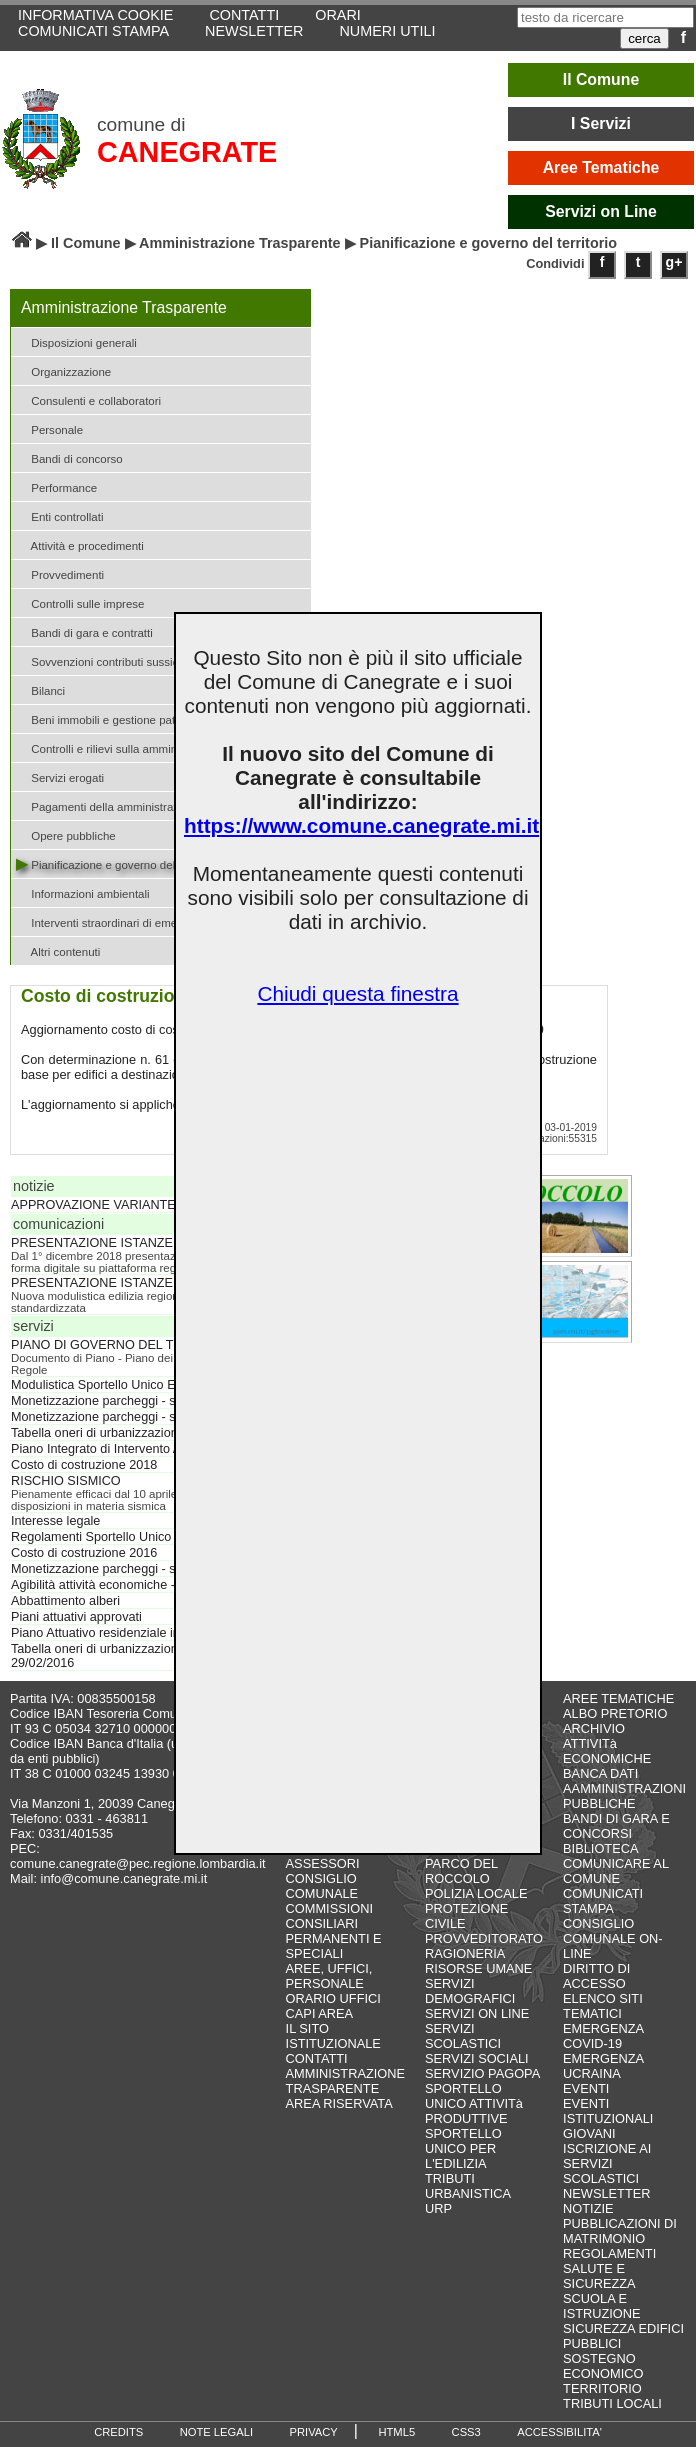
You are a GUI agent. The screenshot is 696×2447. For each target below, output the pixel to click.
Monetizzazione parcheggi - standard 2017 (130, 1569)
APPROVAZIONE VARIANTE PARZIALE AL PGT (149, 1205)
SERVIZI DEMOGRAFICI (470, 1991)
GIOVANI (589, 2133)
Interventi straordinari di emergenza (114, 921)
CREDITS (118, 2432)
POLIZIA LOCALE (476, 1893)
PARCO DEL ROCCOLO (461, 1871)
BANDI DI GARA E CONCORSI (616, 1826)
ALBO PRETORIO (615, 1713)
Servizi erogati (60, 776)
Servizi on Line (601, 211)
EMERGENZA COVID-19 (603, 2036)
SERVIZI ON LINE (477, 2013)
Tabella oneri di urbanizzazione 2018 (113, 1433)
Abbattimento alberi (65, 1601)
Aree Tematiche (601, 167)
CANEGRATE (187, 152)
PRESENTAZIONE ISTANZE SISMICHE (124, 1243)
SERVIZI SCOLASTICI (463, 2036)
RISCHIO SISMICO (66, 1481)
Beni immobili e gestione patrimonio (114, 718)
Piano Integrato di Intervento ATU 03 (113, 1449)
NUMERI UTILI (387, 31)
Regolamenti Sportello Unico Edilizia (113, 1537)
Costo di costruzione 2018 (84, 1465)
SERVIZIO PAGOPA (482, 2073)
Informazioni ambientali (83, 892)
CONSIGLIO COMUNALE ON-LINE (613, 1938)
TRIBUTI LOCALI (612, 2403)
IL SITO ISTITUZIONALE (333, 2036)
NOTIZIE (588, 2208)
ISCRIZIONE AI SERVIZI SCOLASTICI (607, 2163)
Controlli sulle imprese (80, 602)
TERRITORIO (602, 2388)
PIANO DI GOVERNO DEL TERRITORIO (127, 1345)
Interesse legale (55, 1521)
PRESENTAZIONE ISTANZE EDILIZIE (119, 1283)
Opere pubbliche (66, 834)
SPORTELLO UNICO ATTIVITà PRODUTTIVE (474, 2103)
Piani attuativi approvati (76, 1617)
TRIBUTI (450, 2178)
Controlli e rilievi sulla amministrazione (121, 747)
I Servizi (601, 123)
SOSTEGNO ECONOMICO (603, 2366)
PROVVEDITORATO (484, 1938)
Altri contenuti (58, 950)
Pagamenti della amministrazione (108, 805)
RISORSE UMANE (478, 1968)
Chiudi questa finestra (357, 993)
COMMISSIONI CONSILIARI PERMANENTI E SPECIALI (334, 1931)
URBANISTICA (468, 2193)
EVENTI (586, 2088)
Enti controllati (60, 515)
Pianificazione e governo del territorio (118, 863)
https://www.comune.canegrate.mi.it (361, 825)
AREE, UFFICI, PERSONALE (329, 1976)
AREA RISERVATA (339, 2103)
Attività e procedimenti (80, 544)
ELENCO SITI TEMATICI (603, 2006)
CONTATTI (317, 2058)
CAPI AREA (320, 2013)
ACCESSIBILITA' (559, 2432)
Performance (56, 486)
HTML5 (396, 2432)
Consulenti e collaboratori (88, 399)
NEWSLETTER (254, 31)
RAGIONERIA (465, 1953)
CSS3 (466, 2432)
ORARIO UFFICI (333, 1998)
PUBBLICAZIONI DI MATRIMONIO (620, 2231)
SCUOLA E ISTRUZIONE (602, 2306)
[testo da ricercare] (605, 17)
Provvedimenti (60, 573)
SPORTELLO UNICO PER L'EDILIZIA (463, 2148)
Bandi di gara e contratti (84, 631)
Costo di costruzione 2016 (84, 1553)
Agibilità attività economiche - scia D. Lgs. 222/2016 (156, 1585)
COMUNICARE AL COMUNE (615, 1871)
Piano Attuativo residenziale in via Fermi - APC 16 (150, 1633)
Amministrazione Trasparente (240, 243)
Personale (49, 428)
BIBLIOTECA (600, 1848)
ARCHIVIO (594, 1728)
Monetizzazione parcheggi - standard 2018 (130, 1417)
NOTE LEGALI (216, 2432)
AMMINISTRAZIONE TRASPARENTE (345, 2081)
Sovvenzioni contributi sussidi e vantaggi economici (154, 660)
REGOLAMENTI (609, 2253)
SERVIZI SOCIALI (477, 2058)
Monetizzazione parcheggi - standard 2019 (130, 1401)
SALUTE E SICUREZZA (599, 2276)
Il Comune (601, 79)
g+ (674, 262)
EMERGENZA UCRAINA (603, 2066)
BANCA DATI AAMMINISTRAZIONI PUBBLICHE (624, 1788)
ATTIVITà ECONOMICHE (607, 1751)
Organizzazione (63, 370)
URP (438, 2208)
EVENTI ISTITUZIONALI (608, 2111)
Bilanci (40, 689)
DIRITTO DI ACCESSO (596, 1976)
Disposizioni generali (76, 341)
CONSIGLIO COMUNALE (322, 1886)
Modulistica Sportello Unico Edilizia (109, 1385)
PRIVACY (314, 2432)
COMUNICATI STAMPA (93, 31)
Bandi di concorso (69, 457)
